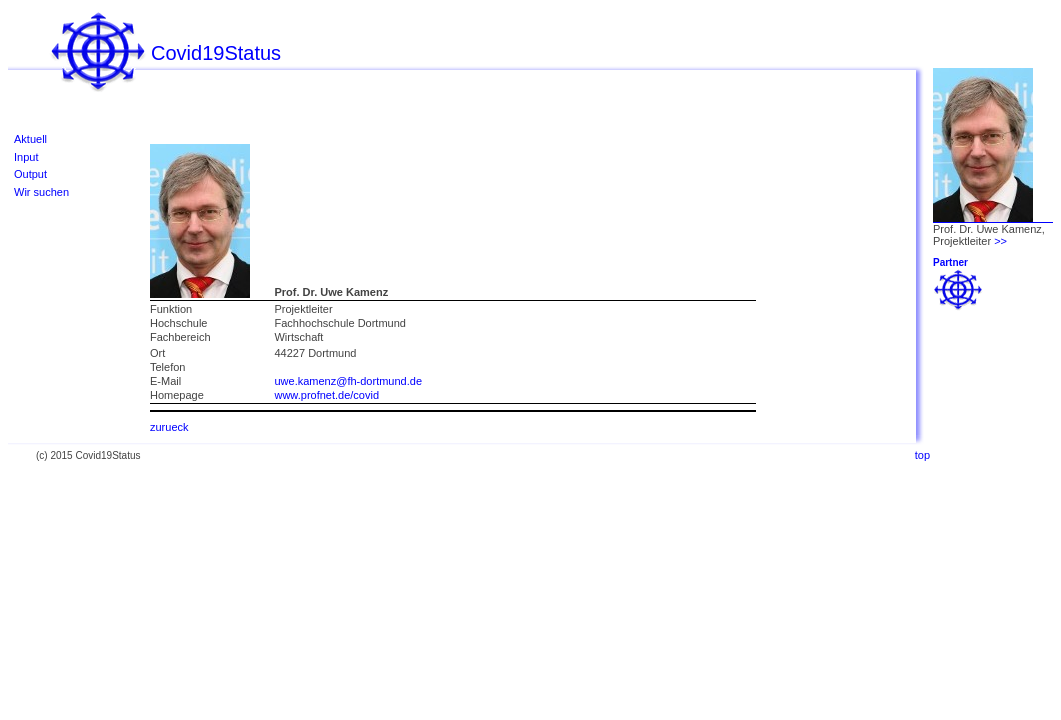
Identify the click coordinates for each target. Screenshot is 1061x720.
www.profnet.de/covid (326, 395)
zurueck (169, 427)
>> (1000, 241)
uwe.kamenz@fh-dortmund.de (348, 381)
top (922, 455)
